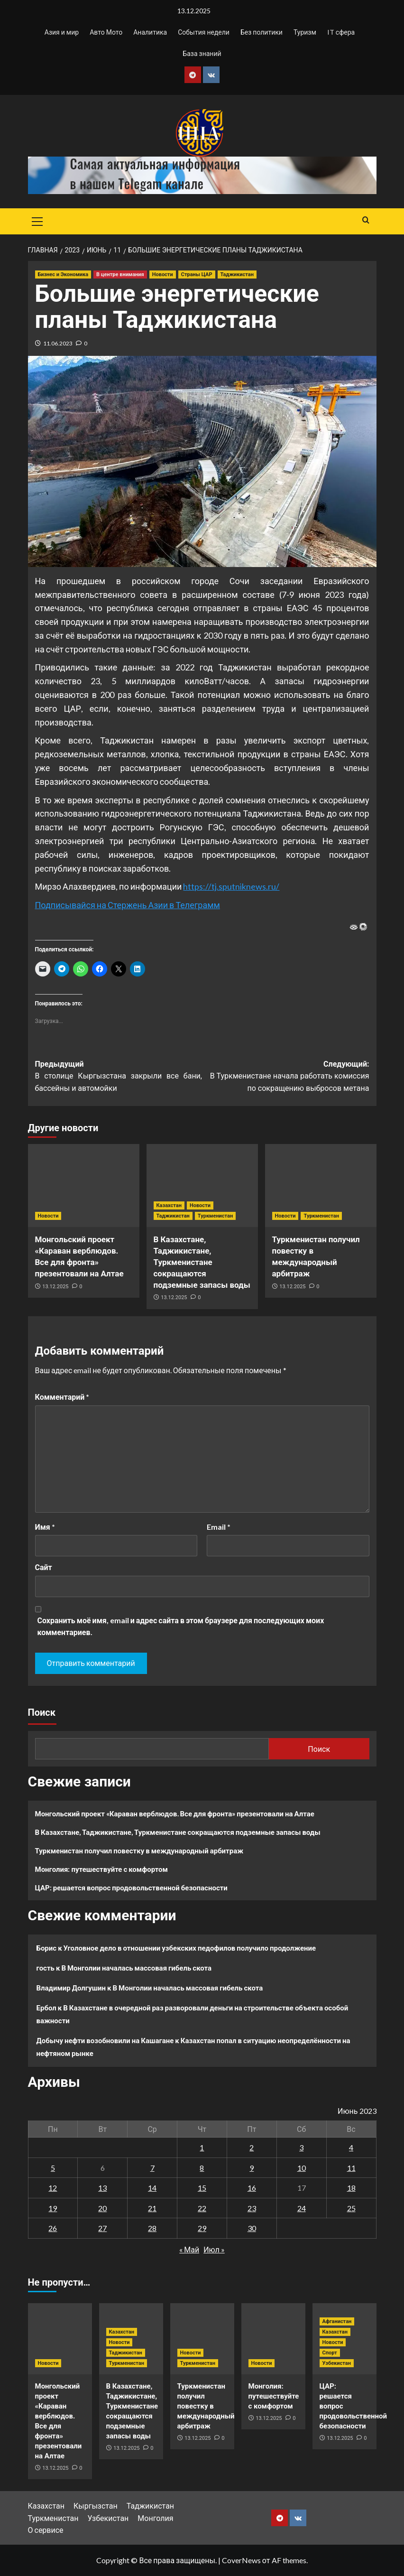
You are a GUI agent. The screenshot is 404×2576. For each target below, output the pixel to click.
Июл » (214, 2249)
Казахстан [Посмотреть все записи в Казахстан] (169, 1205)
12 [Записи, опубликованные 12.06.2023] (52, 2187)
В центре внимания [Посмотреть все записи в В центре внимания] (120, 274)
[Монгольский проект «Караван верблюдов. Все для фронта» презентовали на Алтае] (83, 1185)
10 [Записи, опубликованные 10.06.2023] (301, 2167)
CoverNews (241, 2560)
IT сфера (341, 32)
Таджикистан (150, 2505)
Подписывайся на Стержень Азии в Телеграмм (127, 905)
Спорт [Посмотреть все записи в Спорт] (329, 2353)
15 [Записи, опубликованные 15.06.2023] (202, 2187)
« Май (189, 2249)
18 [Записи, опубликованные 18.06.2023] (351, 2187)
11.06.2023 (58, 343)
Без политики (261, 32)
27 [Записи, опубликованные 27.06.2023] (102, 2227)
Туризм (305, 32)
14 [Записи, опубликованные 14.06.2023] (152, 2187)
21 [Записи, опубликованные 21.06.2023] (152, 2208)
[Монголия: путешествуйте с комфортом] (273, 2338)
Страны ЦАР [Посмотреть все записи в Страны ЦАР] (196, 274)
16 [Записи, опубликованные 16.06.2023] (252, 2187)
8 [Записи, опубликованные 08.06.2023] (202, 2167)
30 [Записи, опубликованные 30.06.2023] (252, 2227)
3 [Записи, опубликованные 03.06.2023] (301, 2147)
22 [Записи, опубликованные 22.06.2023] (202, 2208)
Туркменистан (53, 2517)
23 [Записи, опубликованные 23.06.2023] (252, 2208)
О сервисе (46, 2529)
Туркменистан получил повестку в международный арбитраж (139, 1850)
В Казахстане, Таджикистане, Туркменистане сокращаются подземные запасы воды (202, 1262)
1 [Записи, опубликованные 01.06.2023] (202, 2147)
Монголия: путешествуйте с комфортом (101, 1869)
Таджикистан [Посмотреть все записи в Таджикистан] (237, 274)
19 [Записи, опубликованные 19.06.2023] (52, 2208)
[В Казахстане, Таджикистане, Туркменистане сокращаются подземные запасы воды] (202, 1185)
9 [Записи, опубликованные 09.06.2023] (251, 2167)
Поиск (41, 1712)
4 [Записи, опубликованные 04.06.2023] (351, 2147)
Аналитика (150, 32)
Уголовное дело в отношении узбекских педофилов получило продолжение (190, 1948)
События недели (204, 32)
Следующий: (285, 1077)
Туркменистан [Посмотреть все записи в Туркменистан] (215, 1216)
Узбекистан (108, 2517)
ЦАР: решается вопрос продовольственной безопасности (131, 1887)
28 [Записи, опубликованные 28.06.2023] (152, 2227)
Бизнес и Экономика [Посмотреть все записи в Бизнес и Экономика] (63, 274)
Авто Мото (106, 32)
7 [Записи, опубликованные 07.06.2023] (152, 2167)
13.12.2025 (55, 1286)
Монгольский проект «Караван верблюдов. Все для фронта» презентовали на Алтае (174, 1813)
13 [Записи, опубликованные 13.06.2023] (102, 2187)
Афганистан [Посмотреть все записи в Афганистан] (337, 2321)
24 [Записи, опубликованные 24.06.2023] (301, 2208)
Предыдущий (118, 1077)
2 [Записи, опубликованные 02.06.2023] (251, 2147)
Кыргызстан (95, 2505)
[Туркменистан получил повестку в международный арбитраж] (320, 1185)
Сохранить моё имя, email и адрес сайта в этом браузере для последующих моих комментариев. (180, 1626)
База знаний (202, 53)
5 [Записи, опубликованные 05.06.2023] (53, 2167)
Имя (45, 1526)
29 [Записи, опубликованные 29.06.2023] (202, 2227)
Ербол (46, 2007)
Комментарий (62, 1396)
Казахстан (46, 2505)
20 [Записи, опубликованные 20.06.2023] (102, 2208)
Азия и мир (62, 32)
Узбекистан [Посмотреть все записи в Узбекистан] (336, 2363)
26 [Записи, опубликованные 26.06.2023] (52, 2227)
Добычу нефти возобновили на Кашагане (105, 2040)
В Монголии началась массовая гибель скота (136, 1967)
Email (218, 1526)
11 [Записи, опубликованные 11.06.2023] (351, 2167)
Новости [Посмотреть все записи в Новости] (162, 274)
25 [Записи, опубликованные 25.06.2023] (351, 2208)
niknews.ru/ (257, 886)
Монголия (155, 2517)
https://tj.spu (207, 886)
